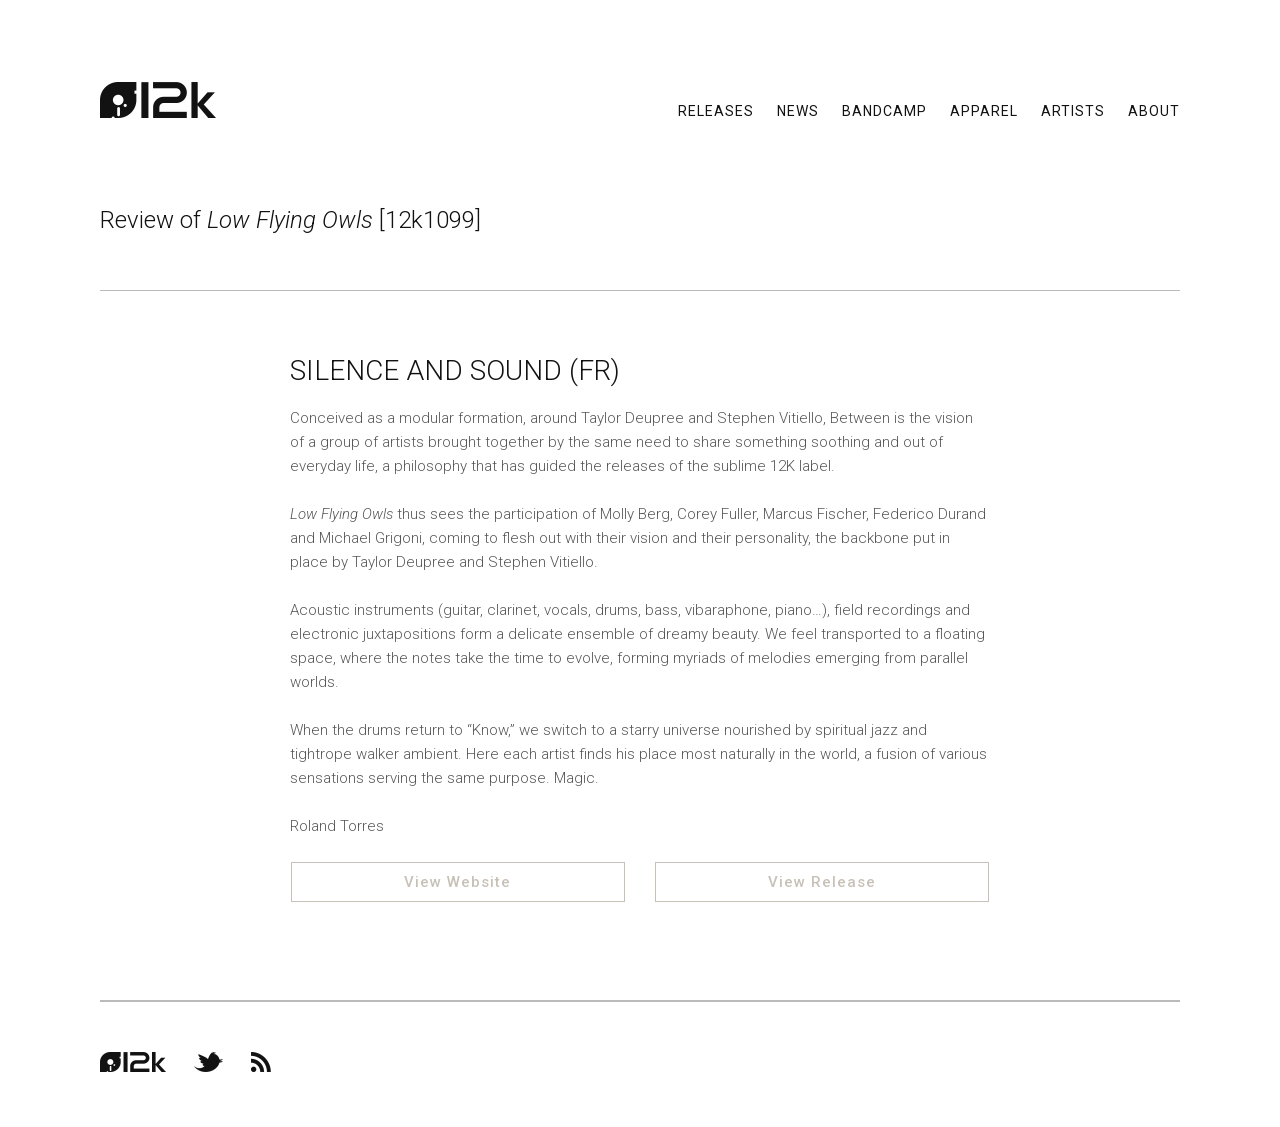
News (798, 110)
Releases (716, 110)
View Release (822, 882)
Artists (1073, 110)
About (1154, 110)
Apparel (984, 110)
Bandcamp (884, 110)
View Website (457, 882)
